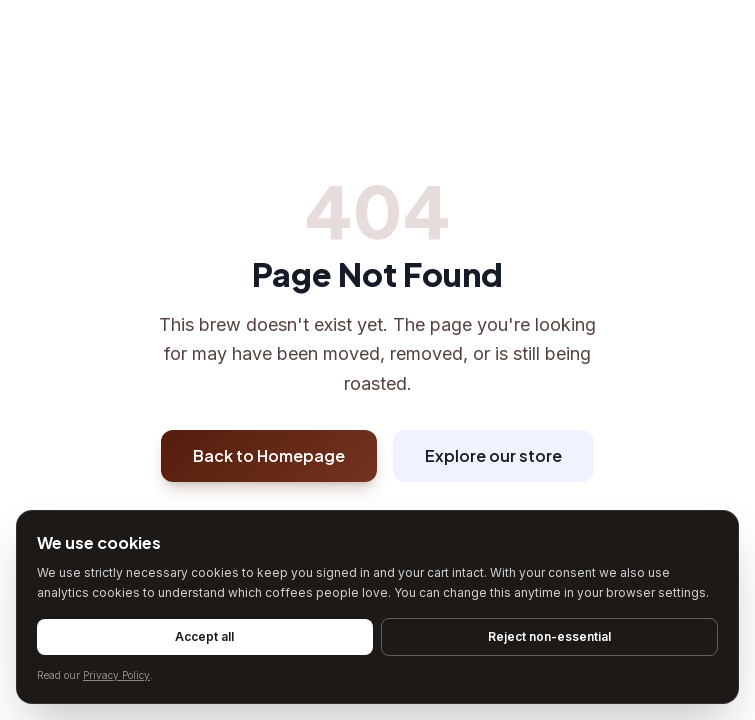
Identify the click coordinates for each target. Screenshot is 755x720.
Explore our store (493, 455)
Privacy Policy (116, 675)
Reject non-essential (549, 636)
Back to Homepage (269, 455)
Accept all (204, 636)
